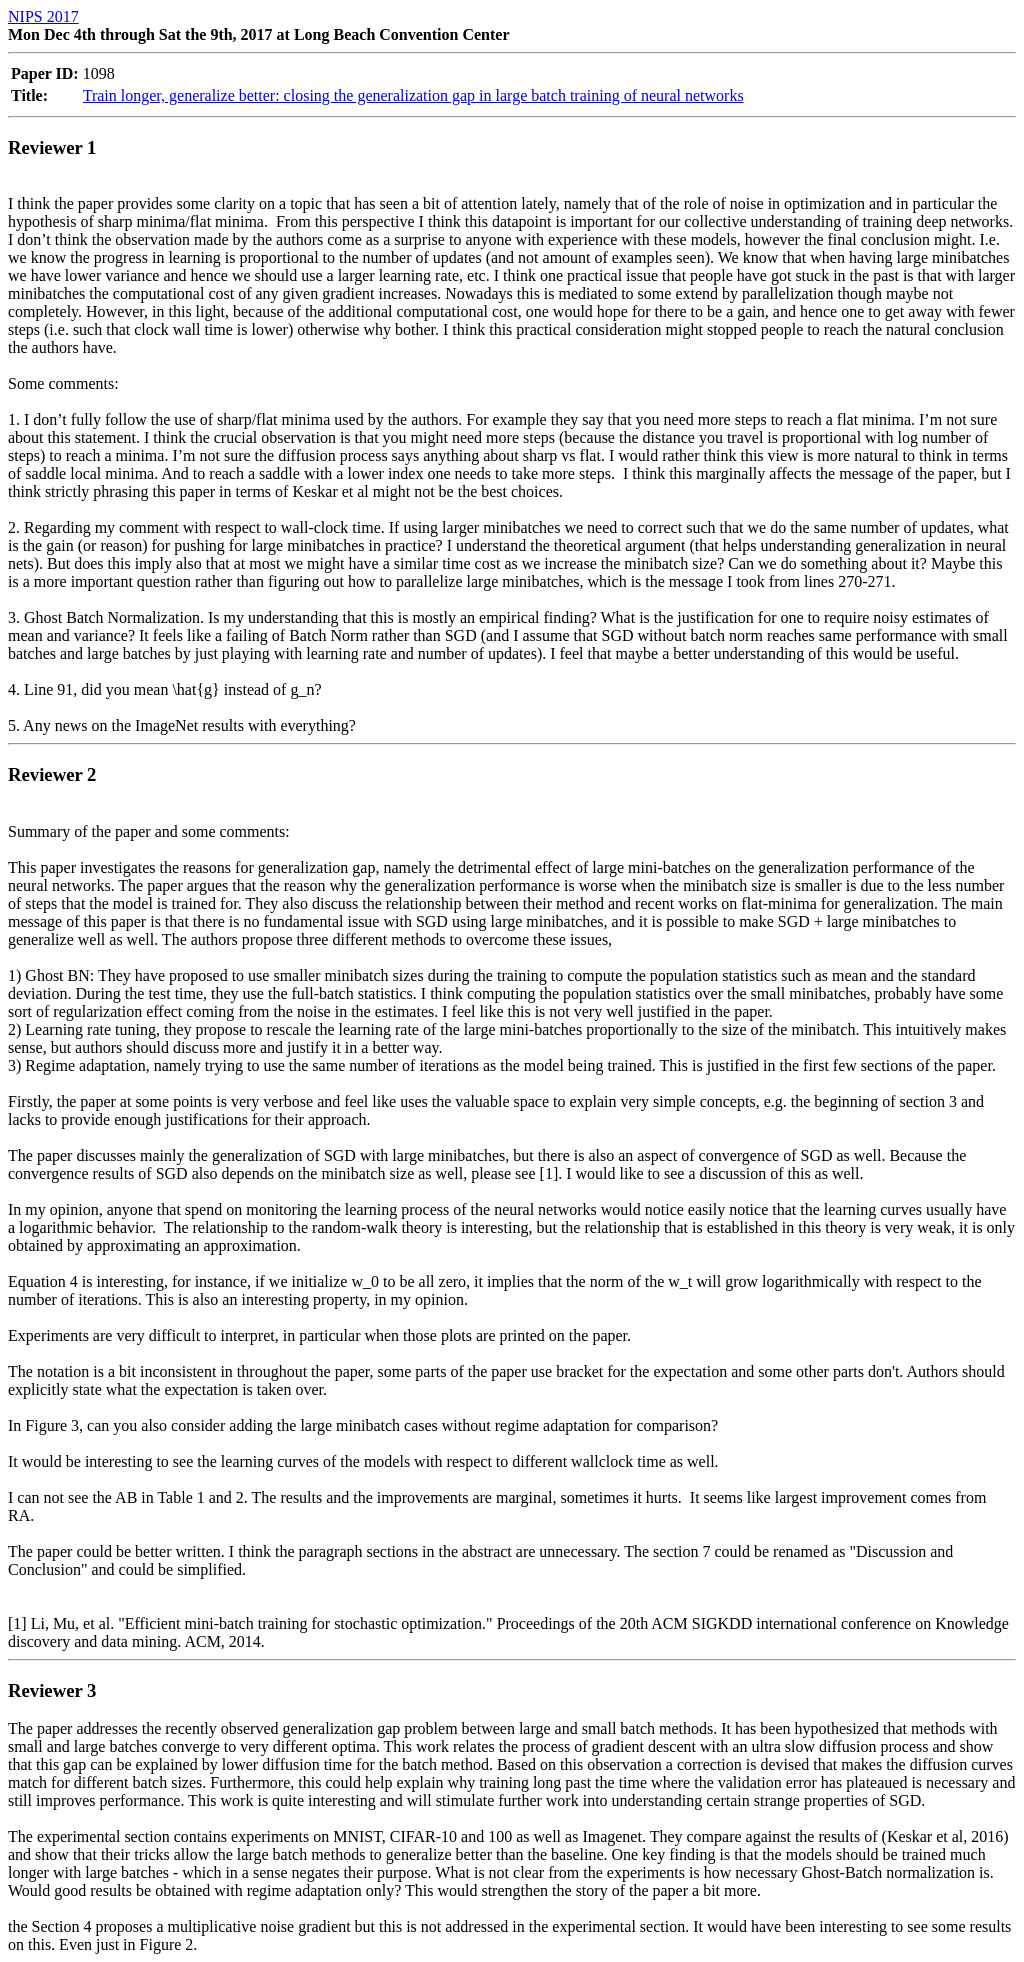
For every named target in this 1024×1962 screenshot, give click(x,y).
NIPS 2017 (43, 16)
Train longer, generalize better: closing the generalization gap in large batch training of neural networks (413, 95)
